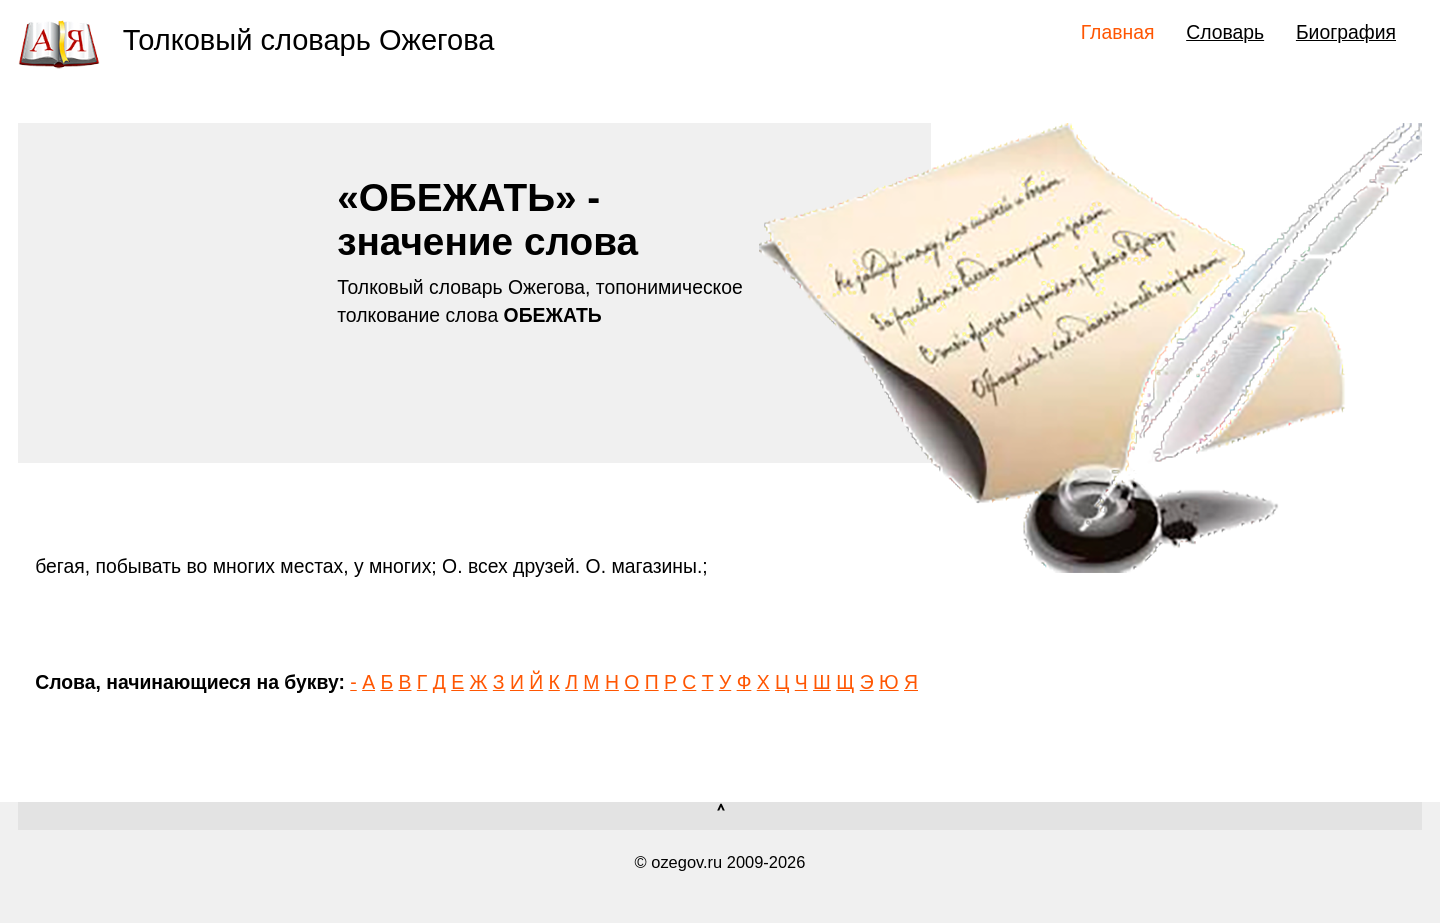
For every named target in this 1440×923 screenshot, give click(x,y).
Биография (1346, 32)
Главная (1118, 32)
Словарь (1225, 32)
